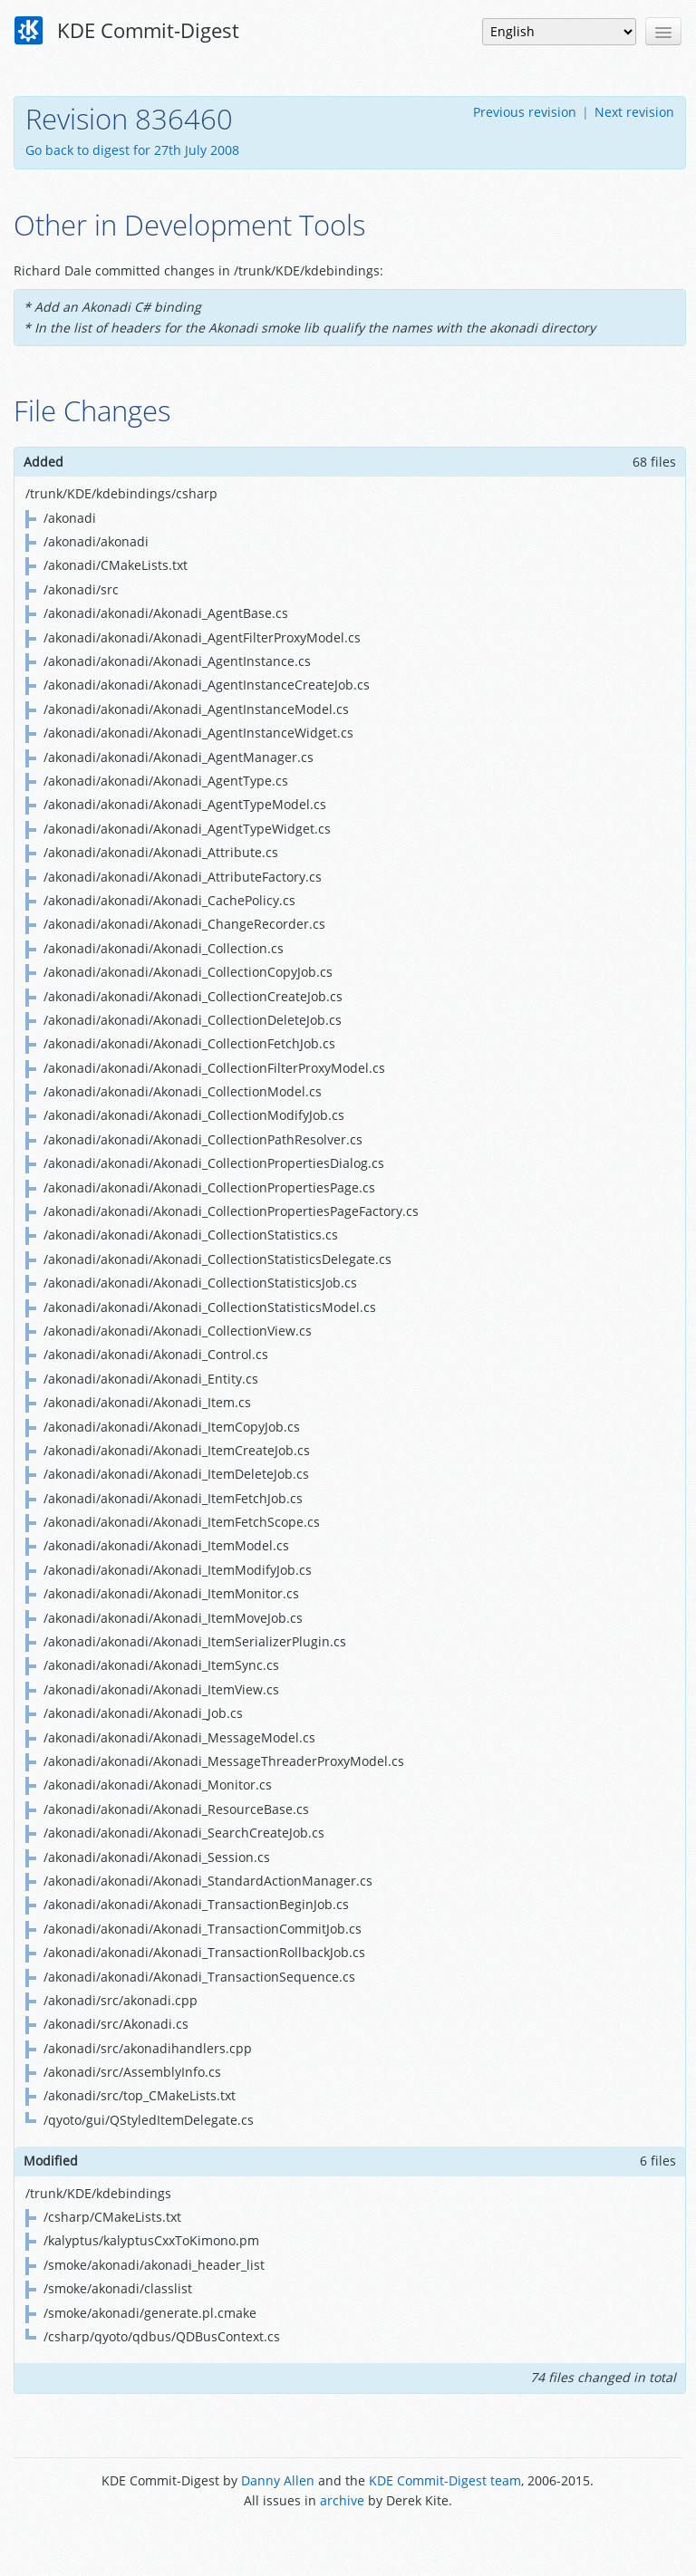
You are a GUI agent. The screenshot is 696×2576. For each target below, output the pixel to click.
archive (342, 2500)
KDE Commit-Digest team (445, 2480)
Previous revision (524, 112)
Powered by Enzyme (347, 2542)
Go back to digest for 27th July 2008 (132, 150)
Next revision (634, 112)
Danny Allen (277, 2480)
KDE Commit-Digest (126, 30)
